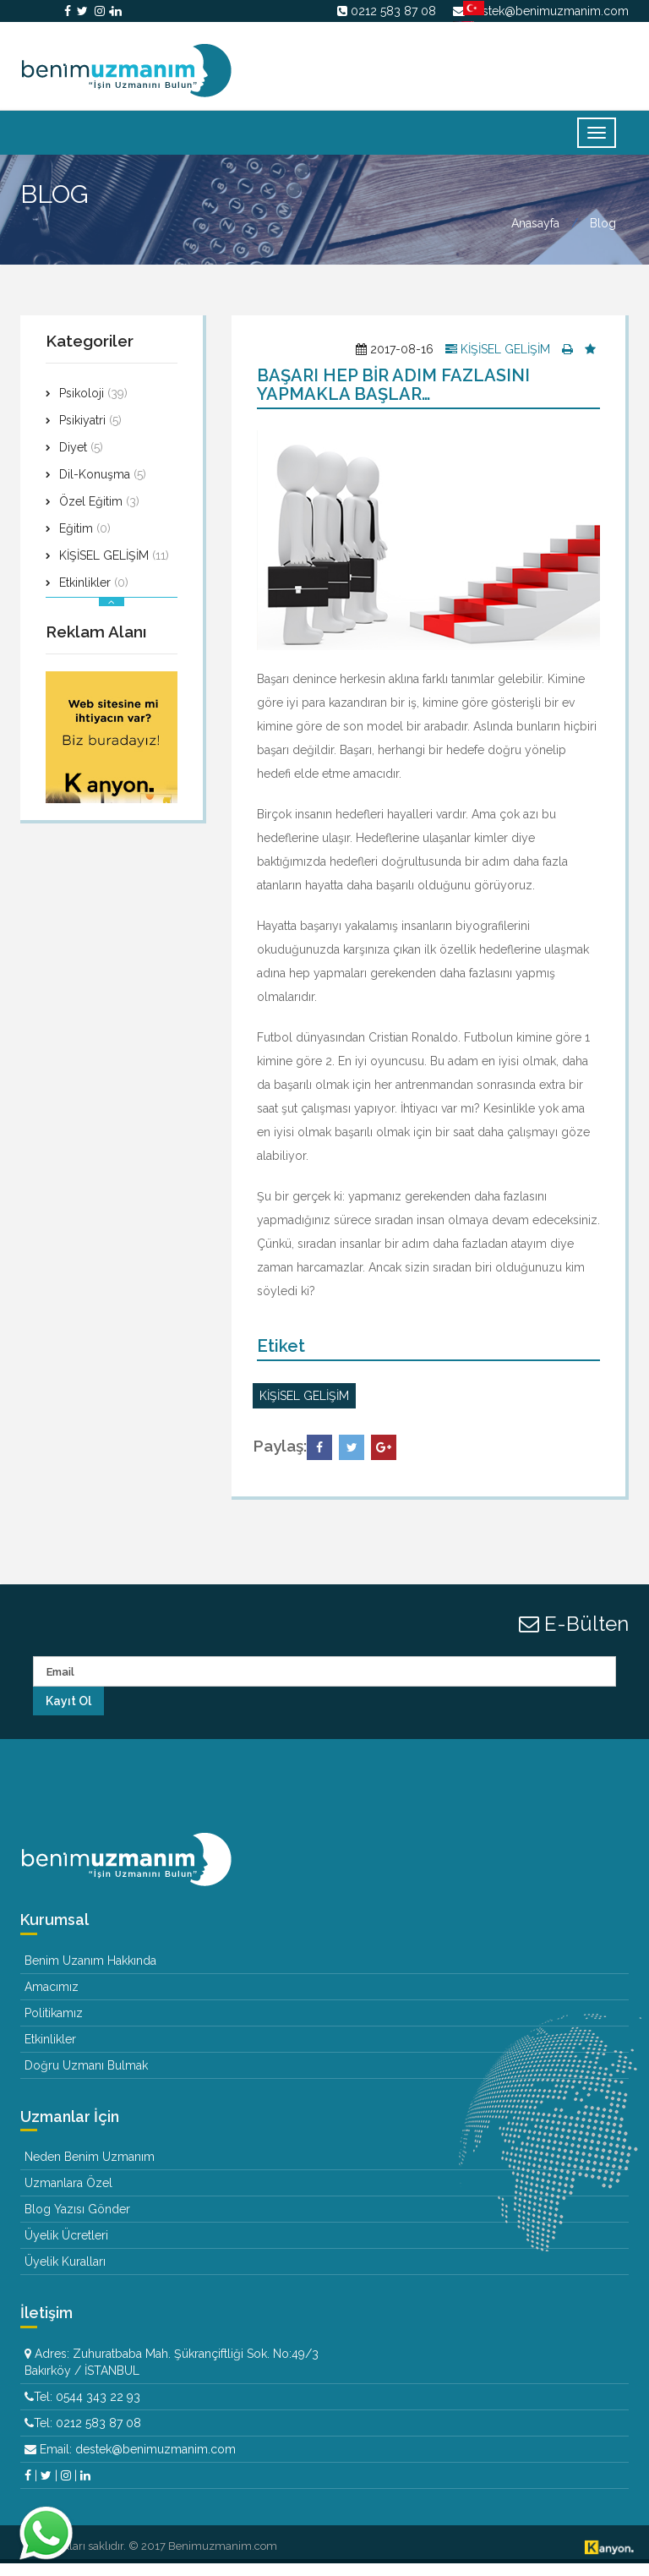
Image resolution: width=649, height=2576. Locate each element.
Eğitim (85, 541)
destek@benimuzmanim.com (548, 11)
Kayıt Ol (68, 1713)
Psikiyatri (90, 433)
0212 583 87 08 (393, 11)
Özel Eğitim (99, 514)
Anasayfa (535, 236)
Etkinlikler (93, 595)
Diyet (81, 460)
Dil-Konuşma (102, 487)
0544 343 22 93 (98, 2409)
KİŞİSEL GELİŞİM (114, 568)
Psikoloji (93, 406)
